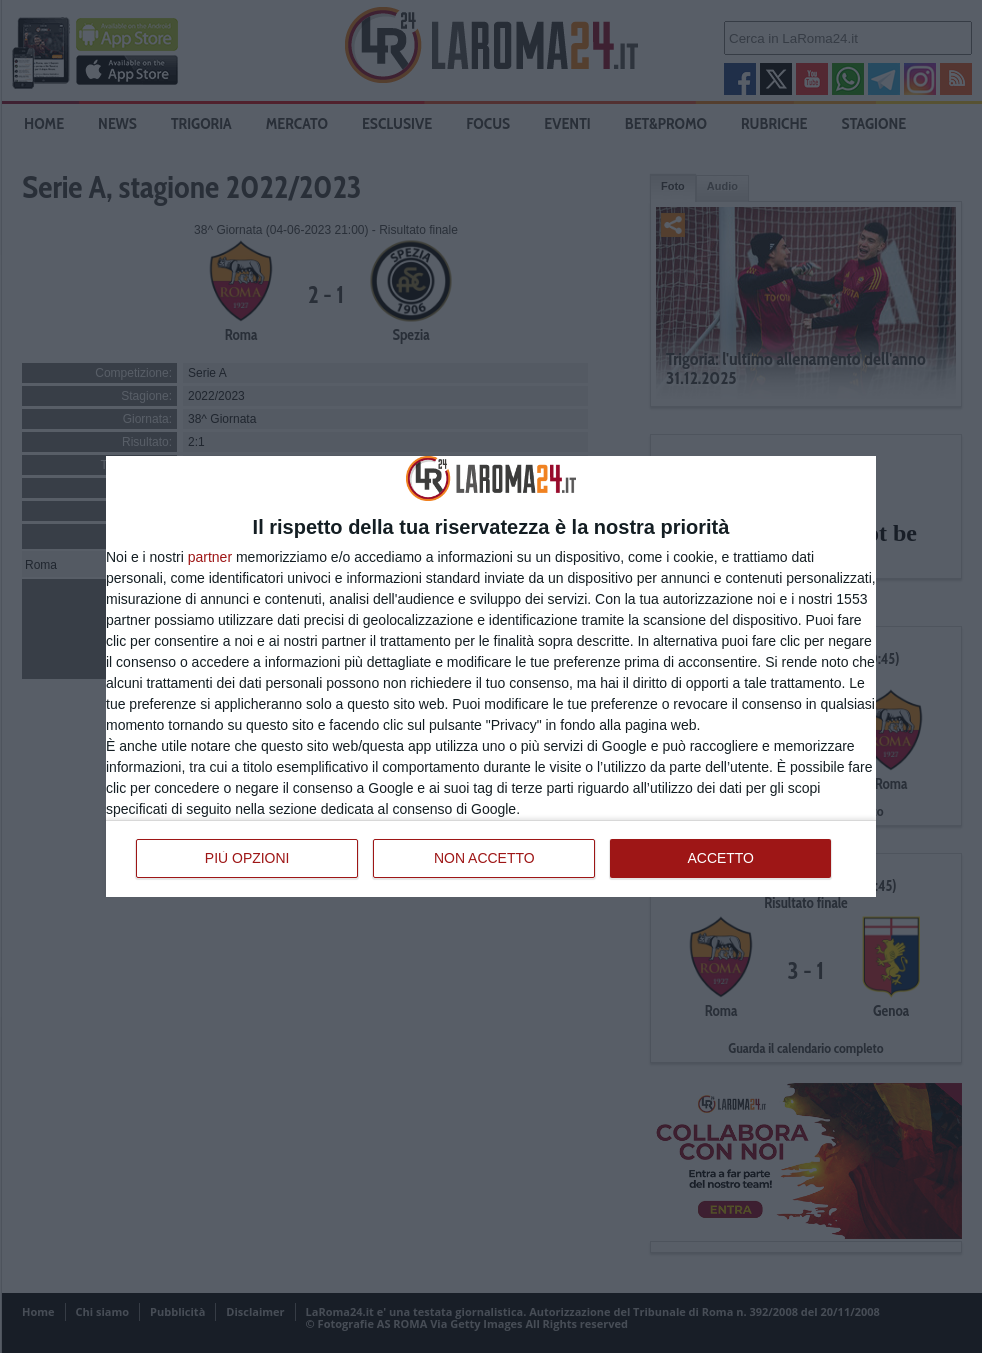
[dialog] (491, 676)
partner (210, 557)
